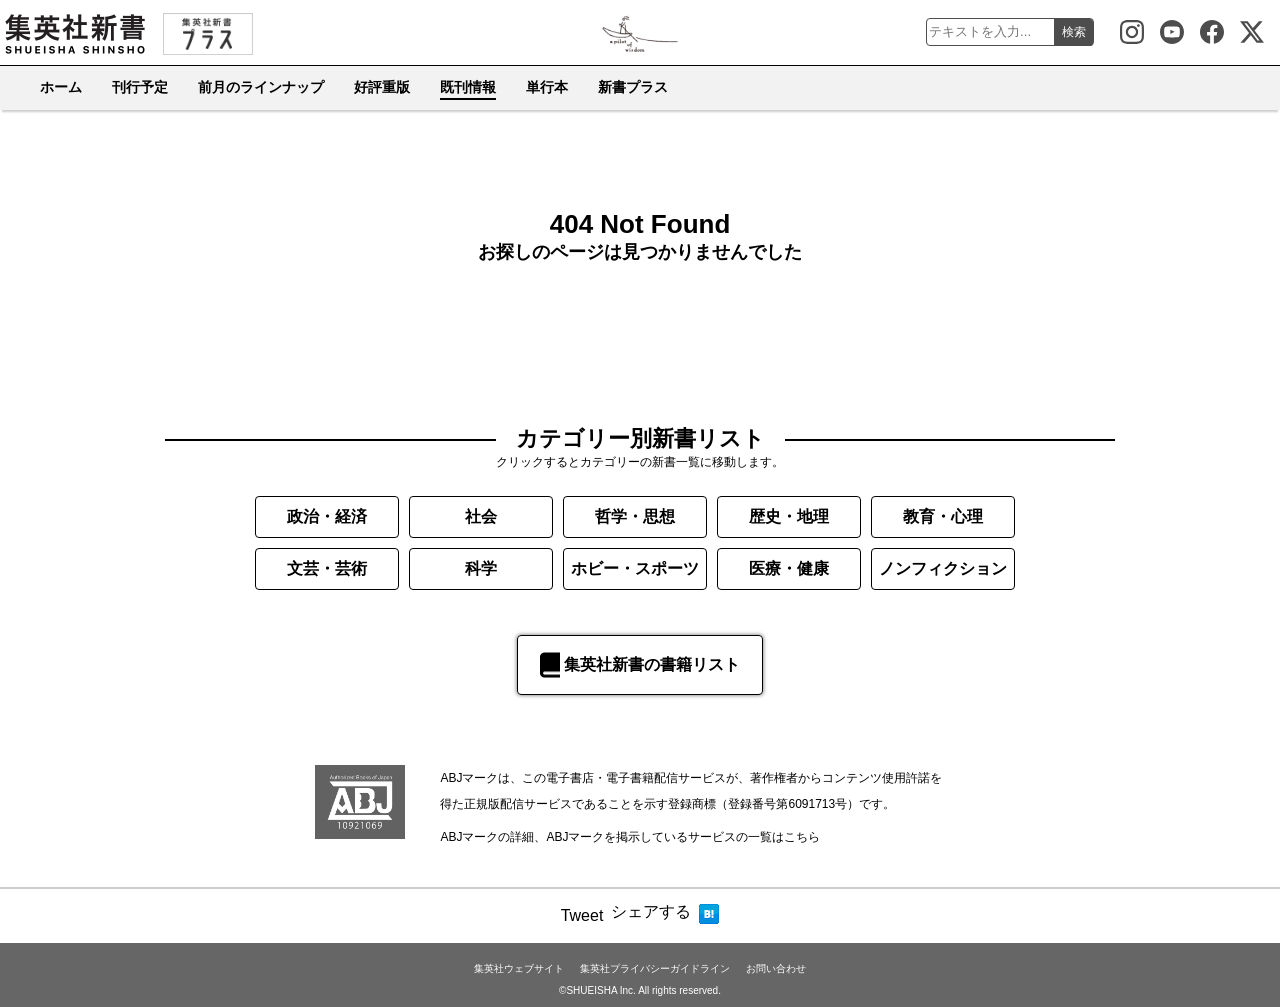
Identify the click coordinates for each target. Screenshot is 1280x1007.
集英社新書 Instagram (1132, 32)
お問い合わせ (776, 968)
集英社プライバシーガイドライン (655, 968)
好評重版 (382, 87)
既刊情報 (468, 87)
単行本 (547, 87)
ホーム (61, 87)
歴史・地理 (789, 516)
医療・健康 (789, 568)
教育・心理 (943, 516)
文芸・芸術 (327, 568)
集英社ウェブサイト (519, 968)
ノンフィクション (943, 568)
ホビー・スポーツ (635, 568)
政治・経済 (327, 516)
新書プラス (633, 87)
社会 (481, 516)
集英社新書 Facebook (1212, 32)
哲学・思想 (635, 516)
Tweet (582, 915)
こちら (802, 837)
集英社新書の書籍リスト (640, 665)
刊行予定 (140, 87)
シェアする (651, 911)
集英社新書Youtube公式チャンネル (1172, 32)
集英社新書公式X (1252, 32)
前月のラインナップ (261, 87)
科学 (481, 568)
